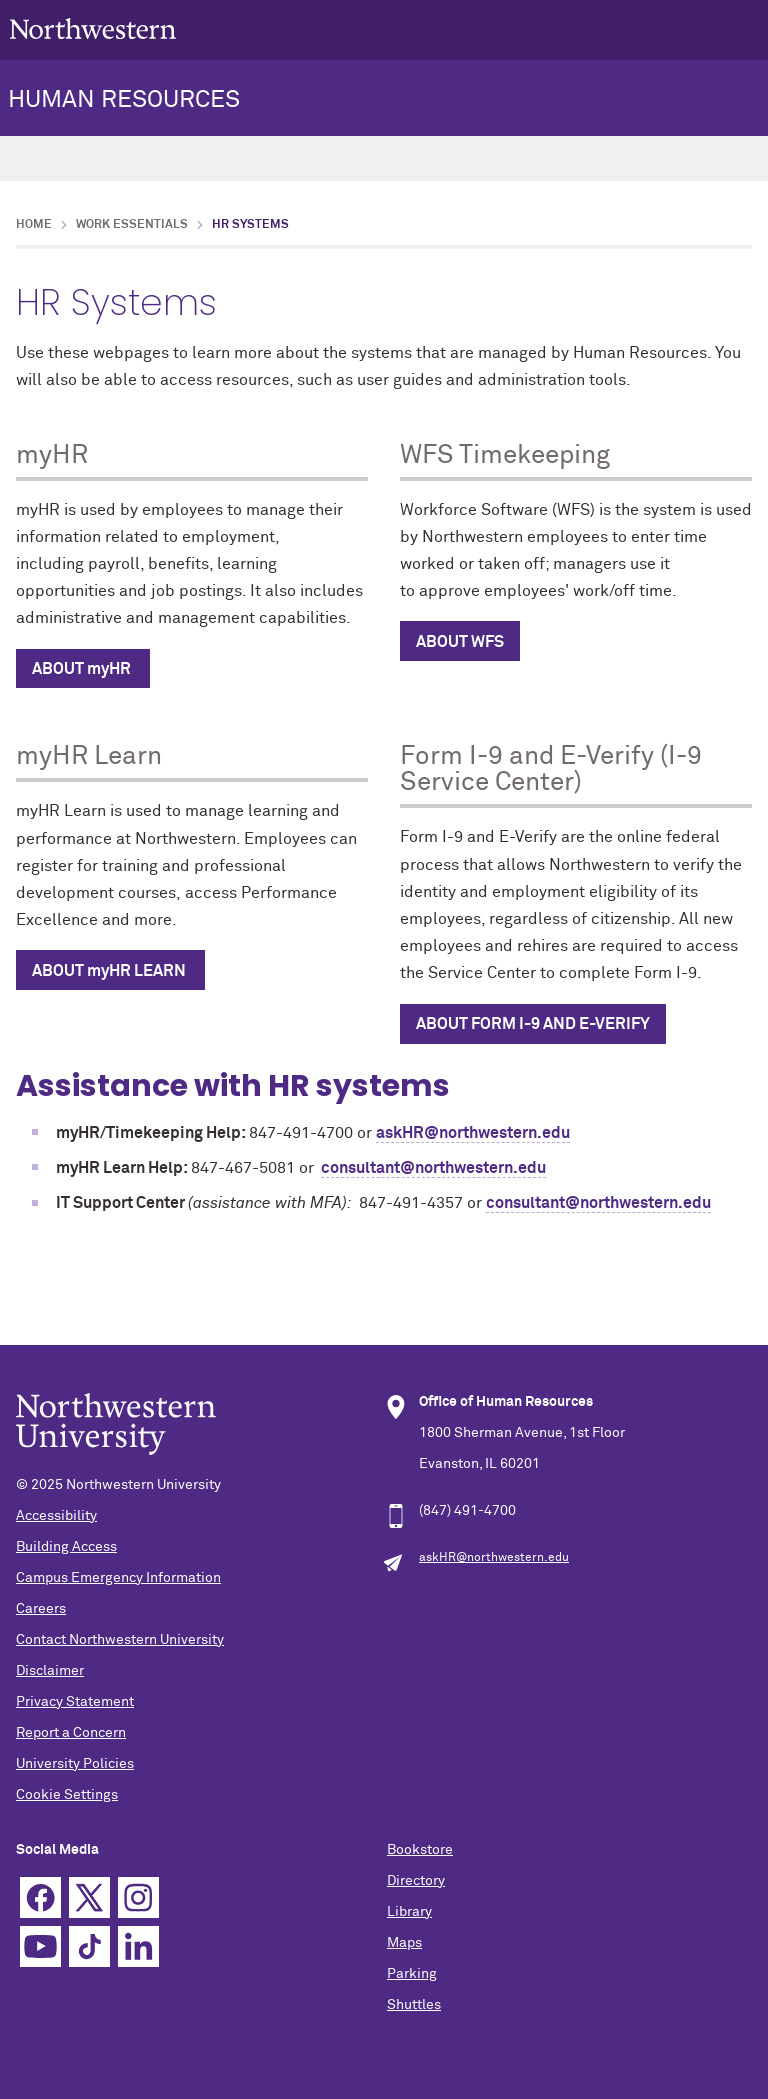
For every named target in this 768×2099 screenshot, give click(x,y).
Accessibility (56, 1516)
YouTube (40, 1946)
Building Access (66, 1547)
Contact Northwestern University (120, 1640)
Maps (404, 1943)
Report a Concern (71, 1733)
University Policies (75, 1764)
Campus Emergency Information (118, 1578)
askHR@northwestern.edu (473, 1133)
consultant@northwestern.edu (433, 1168)
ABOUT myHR (83, 669)
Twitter (89, 1897)
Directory (416, 1881)
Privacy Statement (75, 1702)
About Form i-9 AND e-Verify (533, 1024)
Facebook (40, 1897)
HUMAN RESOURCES (124, 100)
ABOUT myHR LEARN (110, 971)
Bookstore (420, 1850)
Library (409, 1912)
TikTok (89, 1946)
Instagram (138, 1897)
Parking (412, 1974)
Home (34, 225)
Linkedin (138, 1946)
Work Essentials (132, 225)
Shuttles (414, 2005)
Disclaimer (50, 1671)
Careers (41, 1609)
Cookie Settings (67, 1795)
